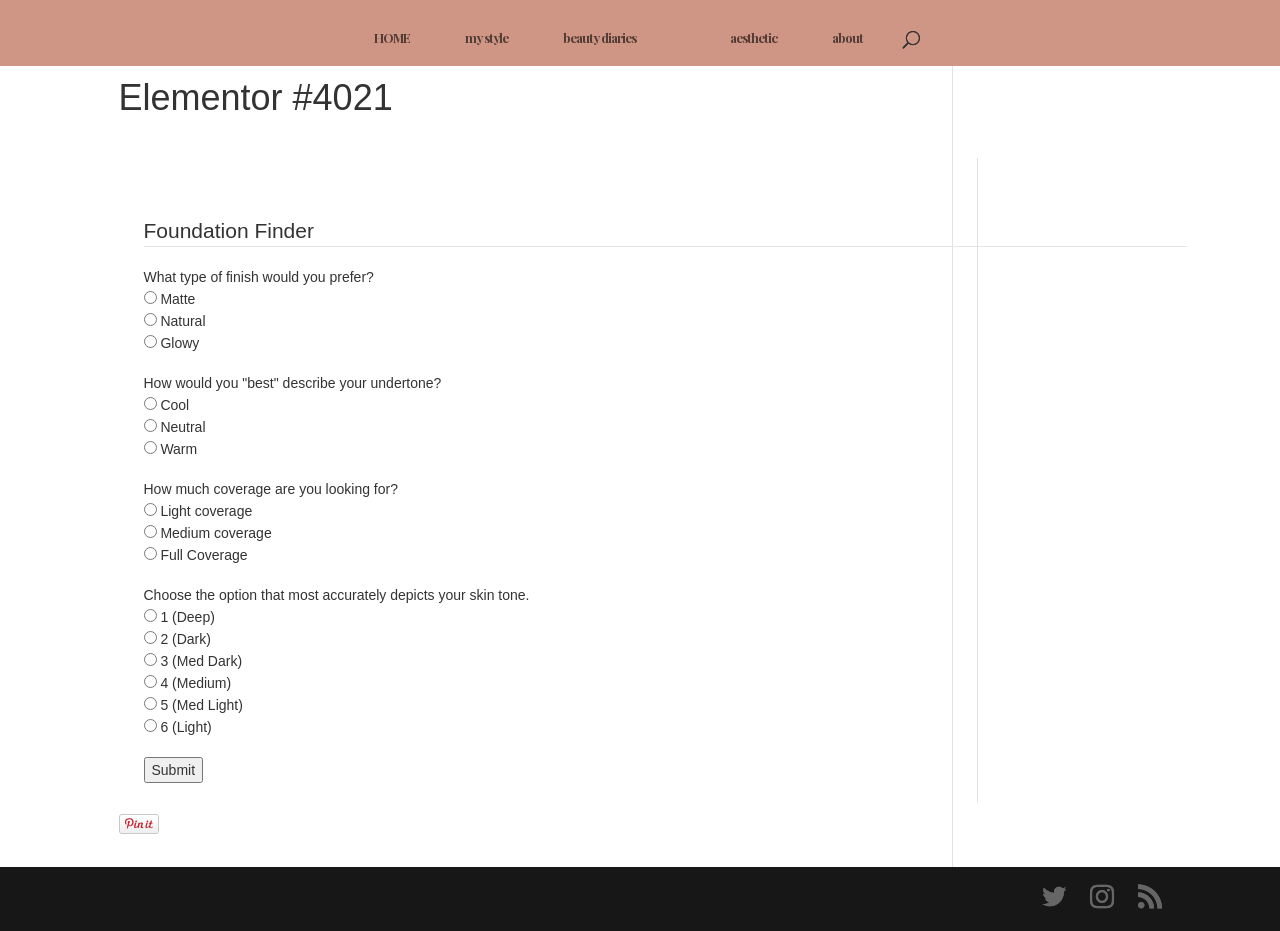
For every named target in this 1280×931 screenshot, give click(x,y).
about (847, 37)
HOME (392, 37)
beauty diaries (599, 37)
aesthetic (753, 37)
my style (486, 37)
